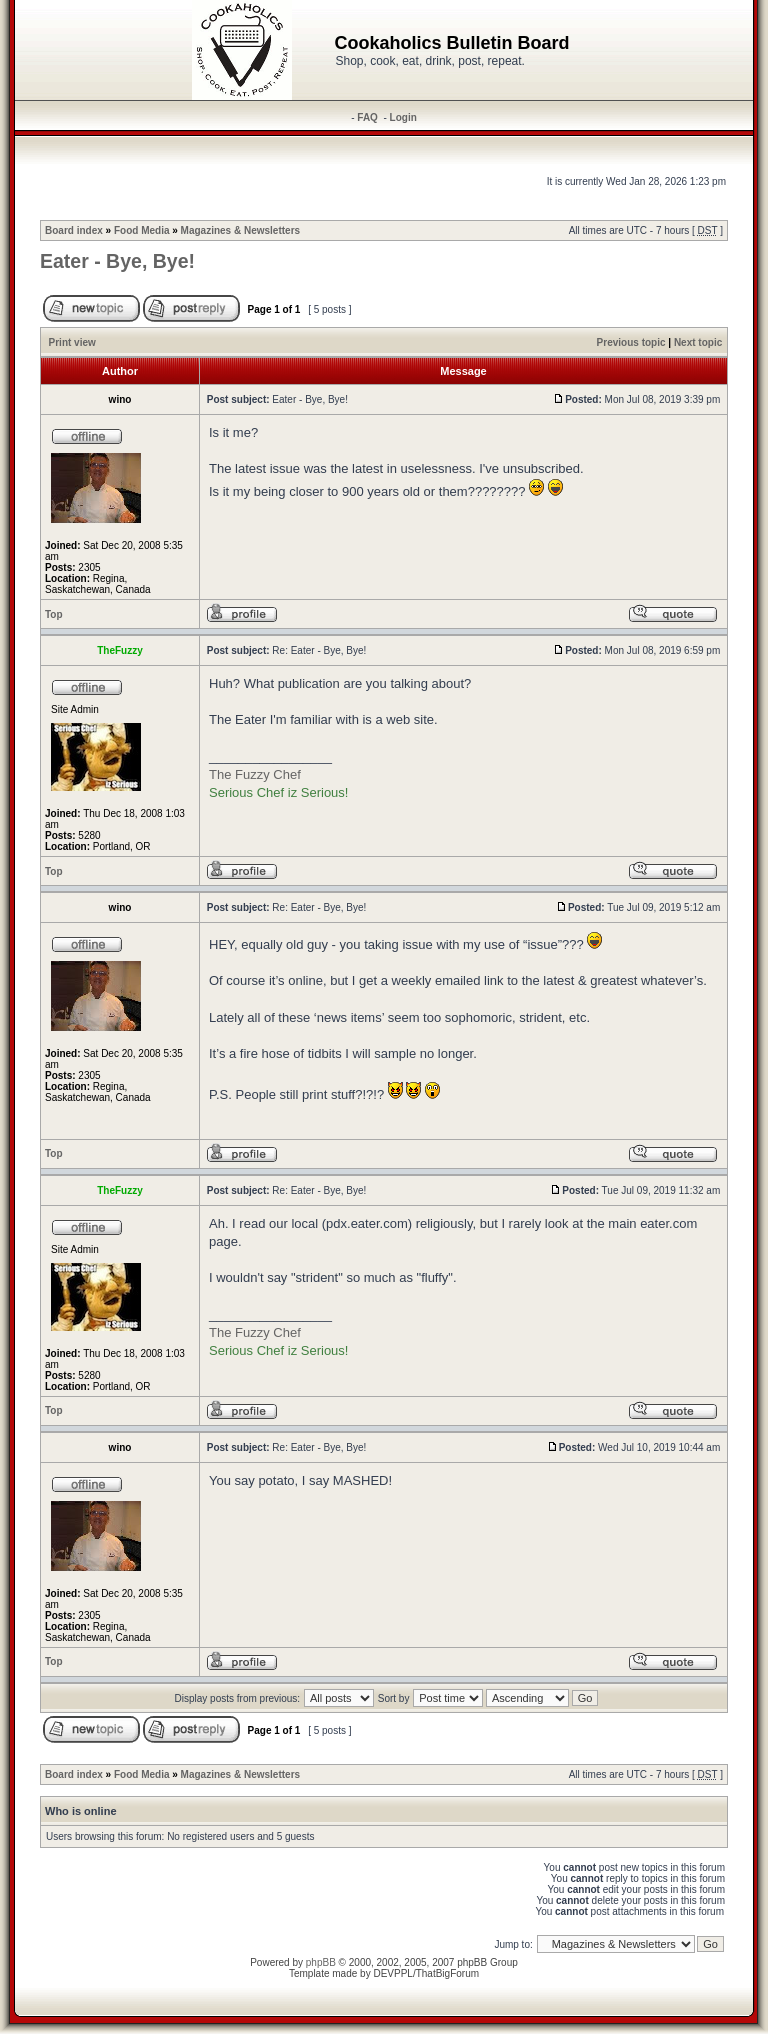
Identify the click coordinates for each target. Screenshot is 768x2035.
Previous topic (631, 342)
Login (403, 117)
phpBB (321, 1962)
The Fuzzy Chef (255, 774)
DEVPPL (392, 1973)
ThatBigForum (447, 1973)
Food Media (142, 230)
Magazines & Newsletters (241, 230)
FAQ (367, 117)
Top (54, 614)
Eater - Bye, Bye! (117, 261)
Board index (74, 230)
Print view (72, 342)
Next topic (698, 342)
